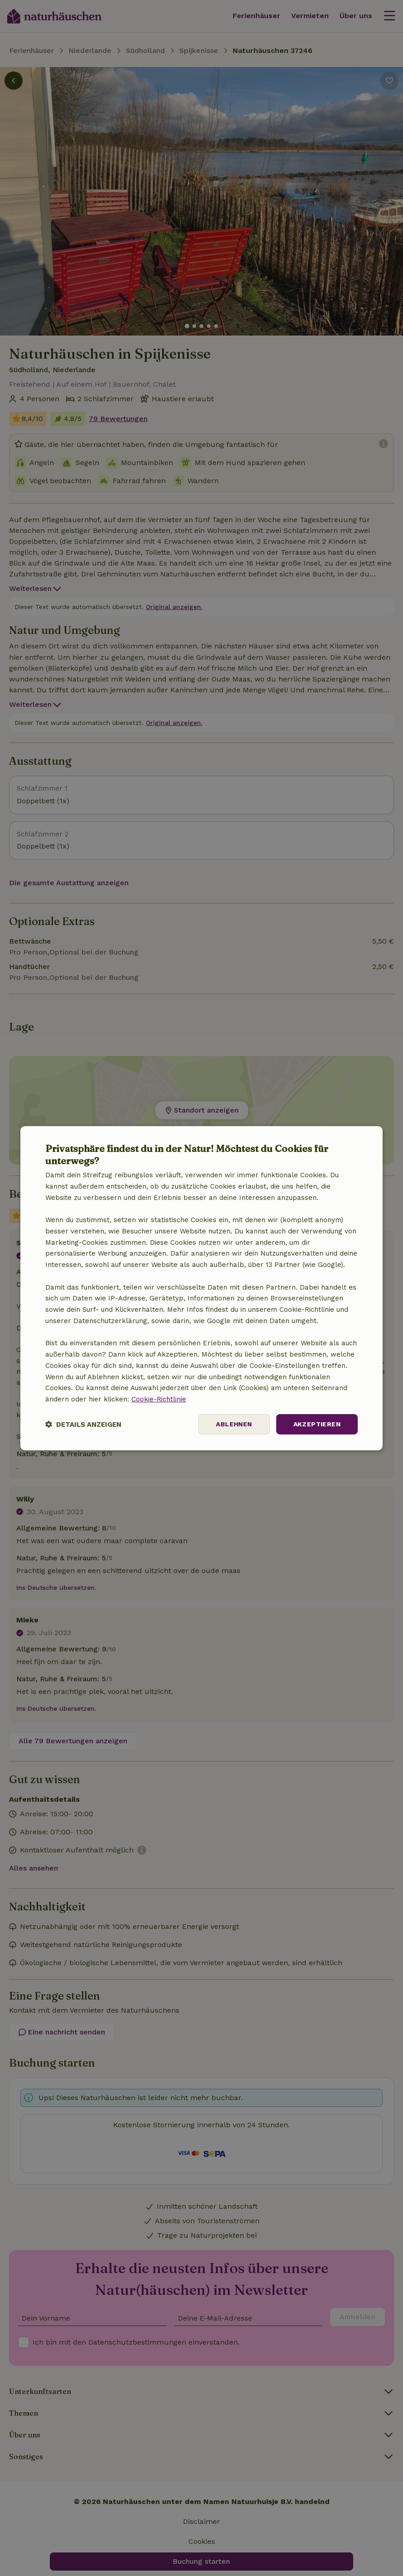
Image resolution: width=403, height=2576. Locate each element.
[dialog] (201, 1288)
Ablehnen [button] (234, 1424)
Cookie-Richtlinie (158, 1399)
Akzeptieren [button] (317, 1424)
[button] (83, 1424)
